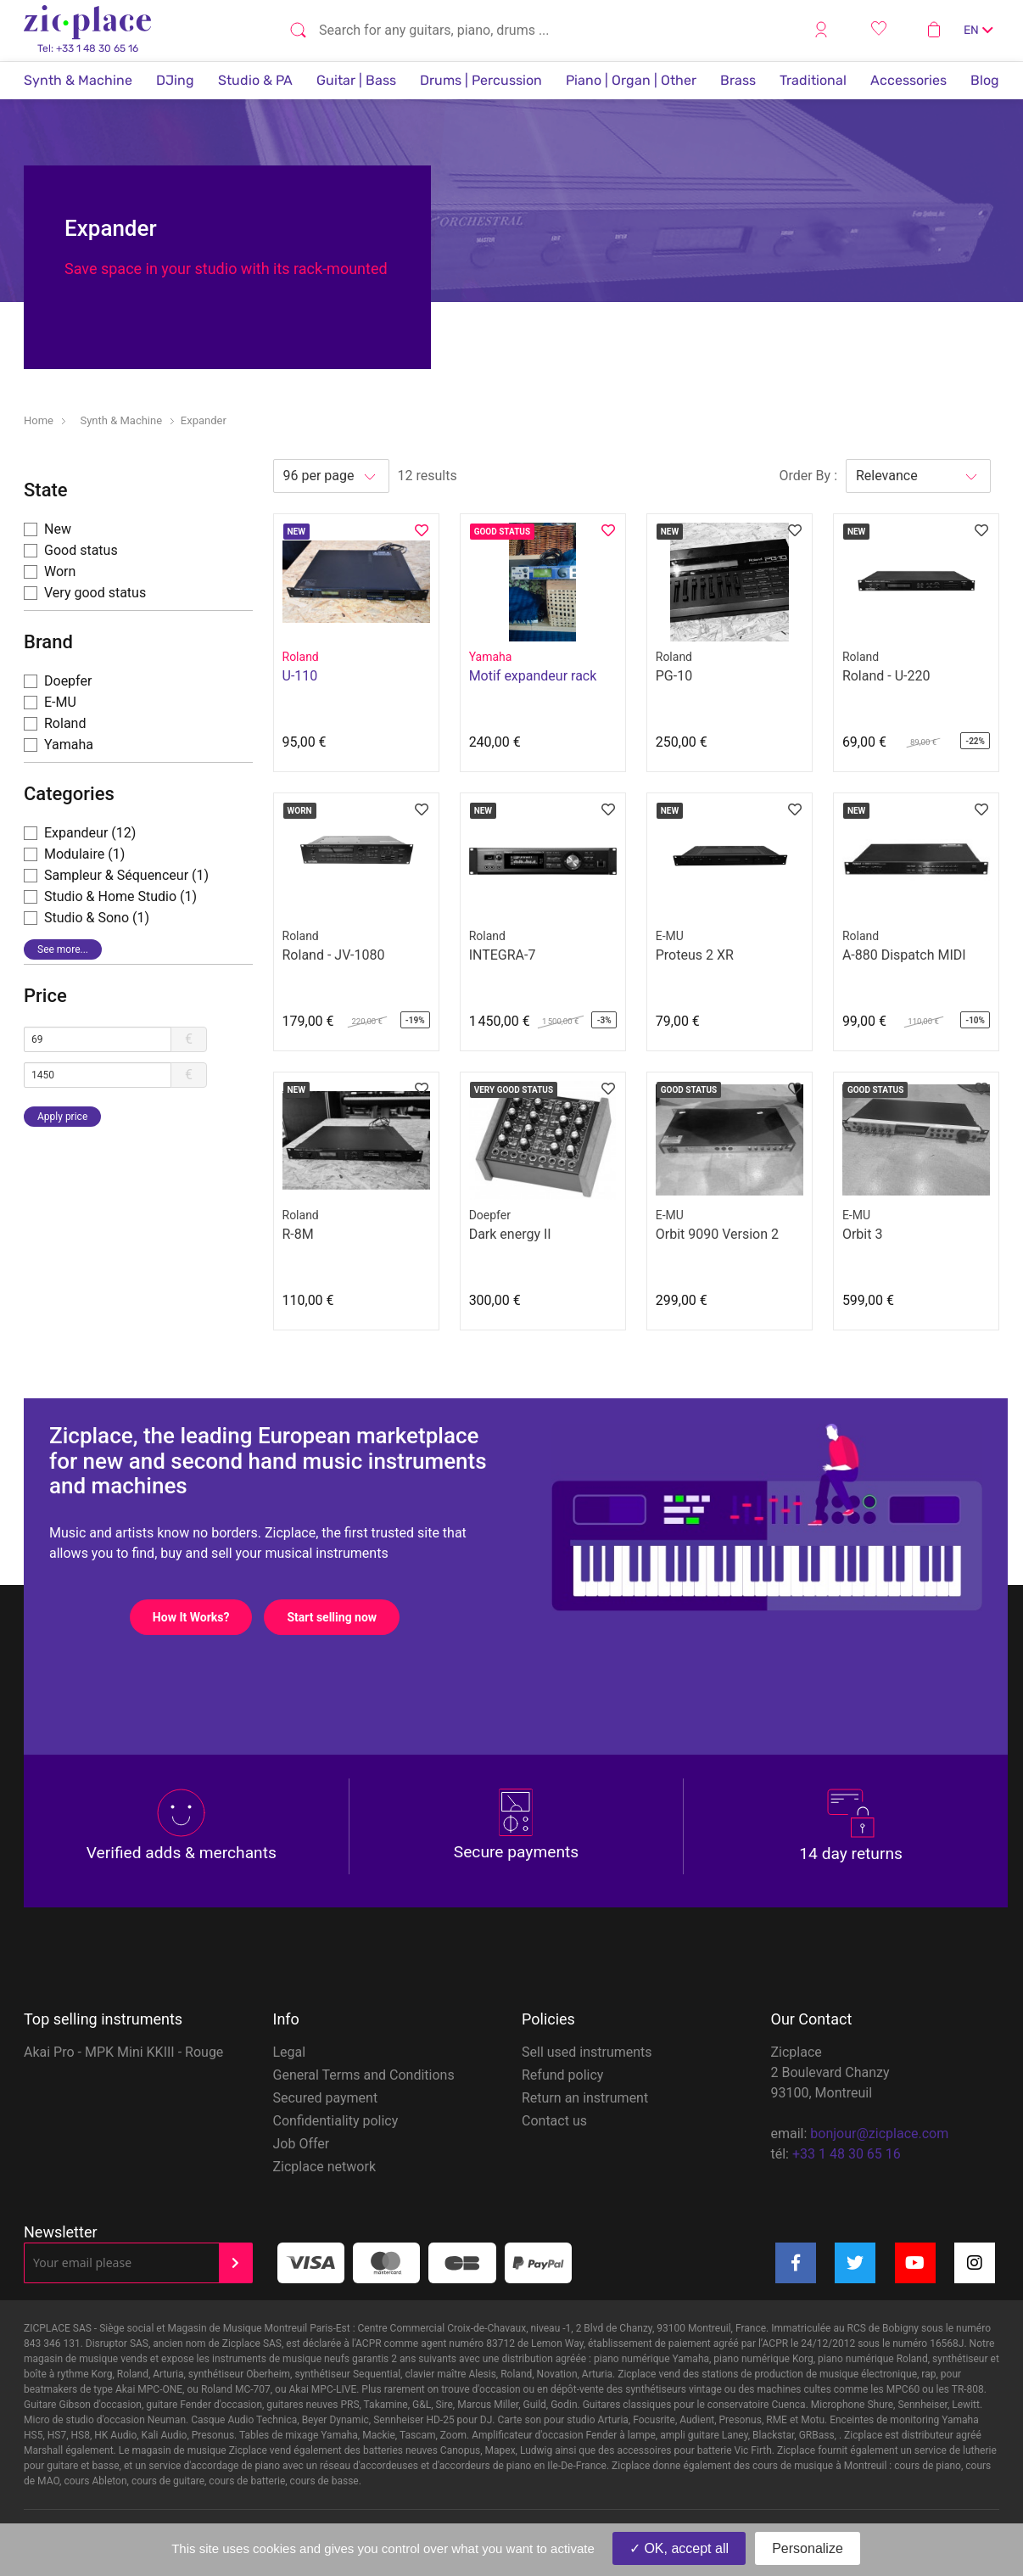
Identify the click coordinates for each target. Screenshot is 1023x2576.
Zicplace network (325, 2167)
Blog (984, 80)
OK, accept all (679, 2548)
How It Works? (202, 1617)
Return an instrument (585, 2098)
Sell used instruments (587, 2052)
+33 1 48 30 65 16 (846, 2154)
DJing (175, 80)
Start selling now (343, 1617)
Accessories (908, 80)
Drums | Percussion (481, 80)
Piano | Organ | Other (631, 80)
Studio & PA (255, 80)
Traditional (813, 80)
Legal (289, 2052)
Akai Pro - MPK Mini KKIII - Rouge (123, 2052)
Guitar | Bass (356, 80)
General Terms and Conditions (364, 2075)
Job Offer (301, 2144)
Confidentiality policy (336, 2121)
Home (38, 420)
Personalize (807, 2548)
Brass (738, 80)
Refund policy (562, 2075)
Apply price (62, 1117)
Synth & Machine (78, 80)
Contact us (554, 2121)
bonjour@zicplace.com (879, 2133)
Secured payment (325, 2098)
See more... (62, 949)
